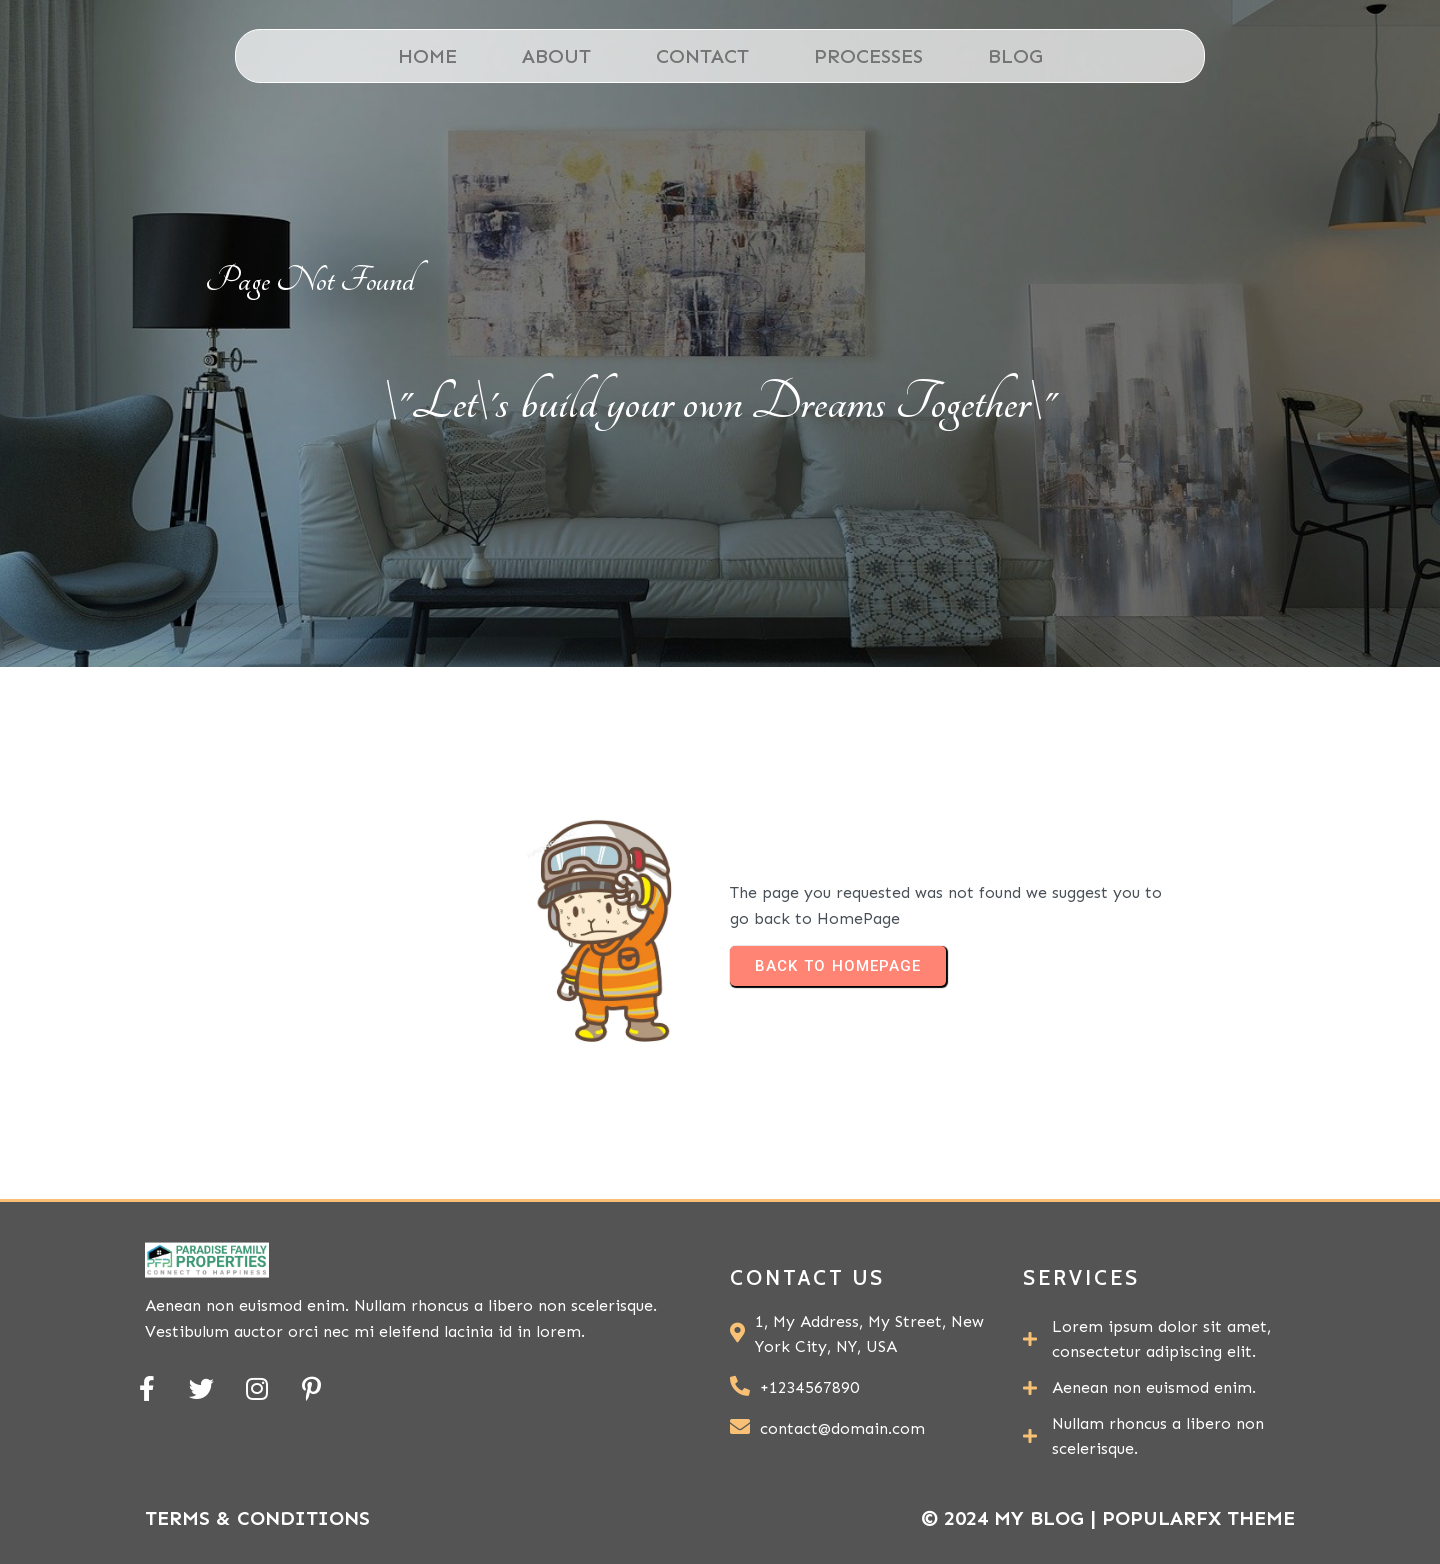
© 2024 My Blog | (1011, 1518)
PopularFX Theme (1198, 1518)
